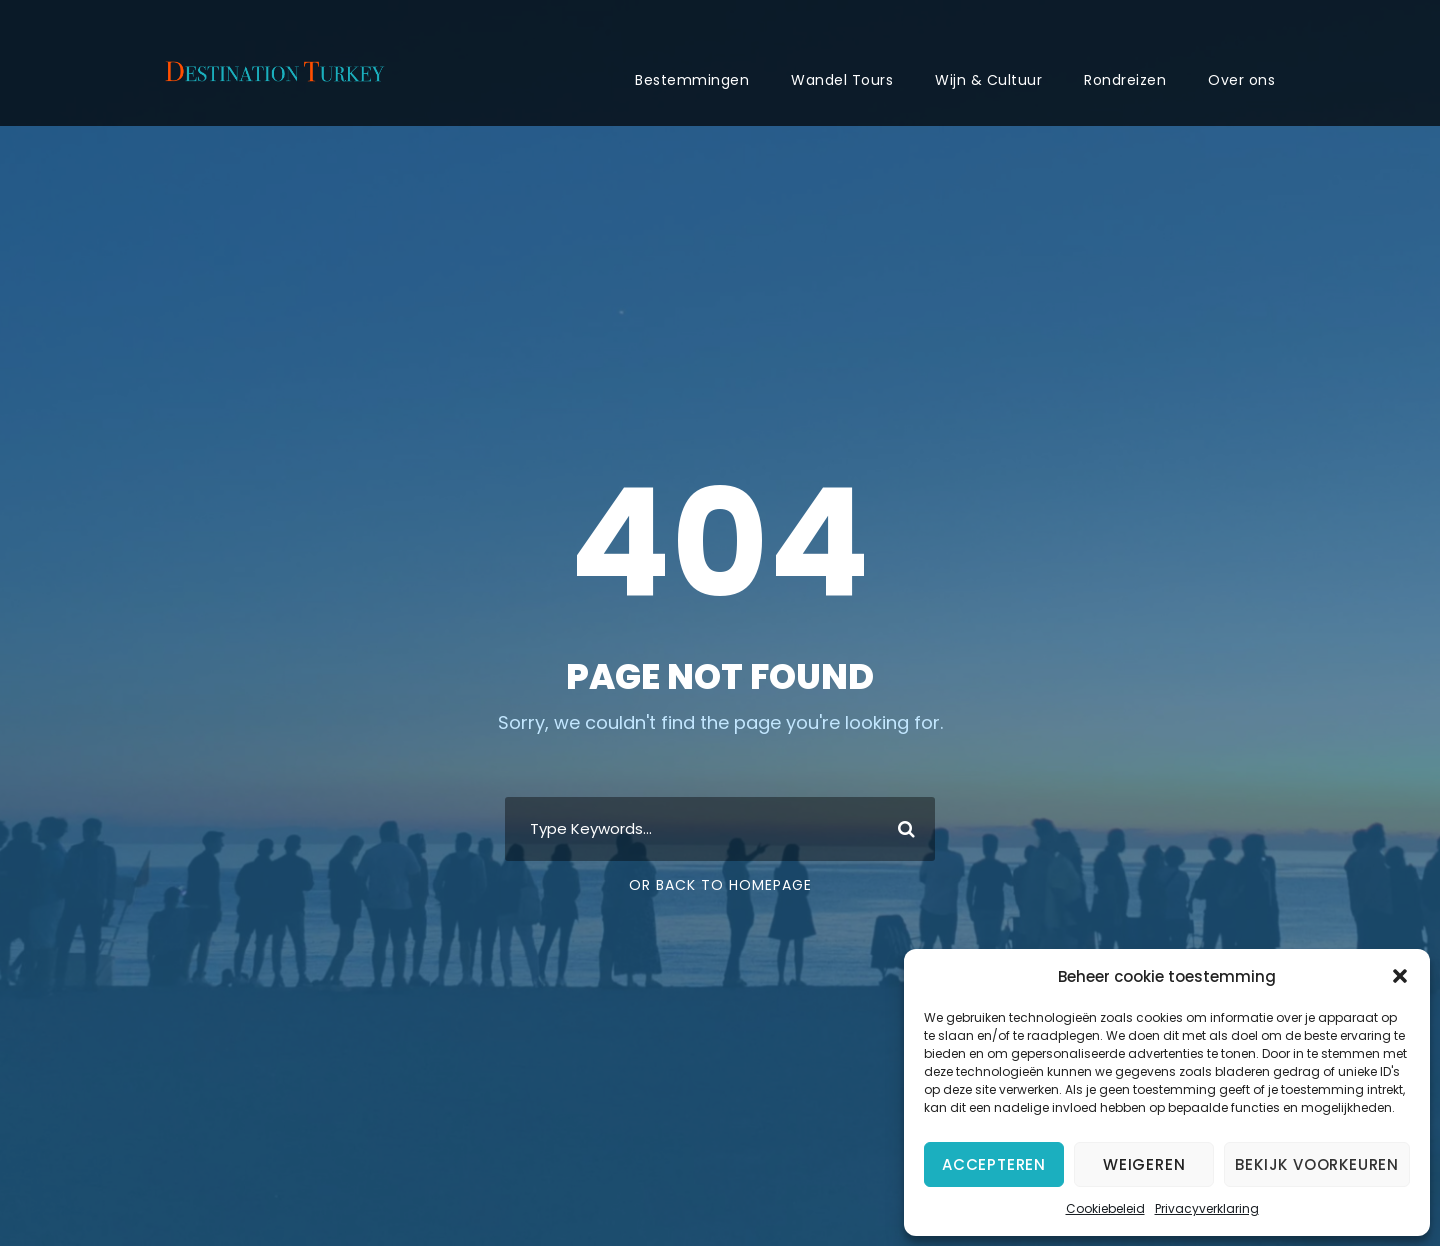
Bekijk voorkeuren (1317, 1164)
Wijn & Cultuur (988, 80)
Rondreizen (1125, 80)
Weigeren (1144, 1164)
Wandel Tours (842, 80)
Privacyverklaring (1207, 1208)
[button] (1400, 976)
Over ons (1241, 80)
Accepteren (994, 1164)
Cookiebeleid (1105, 1208)
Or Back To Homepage (720, 885)
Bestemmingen (692, 80)
